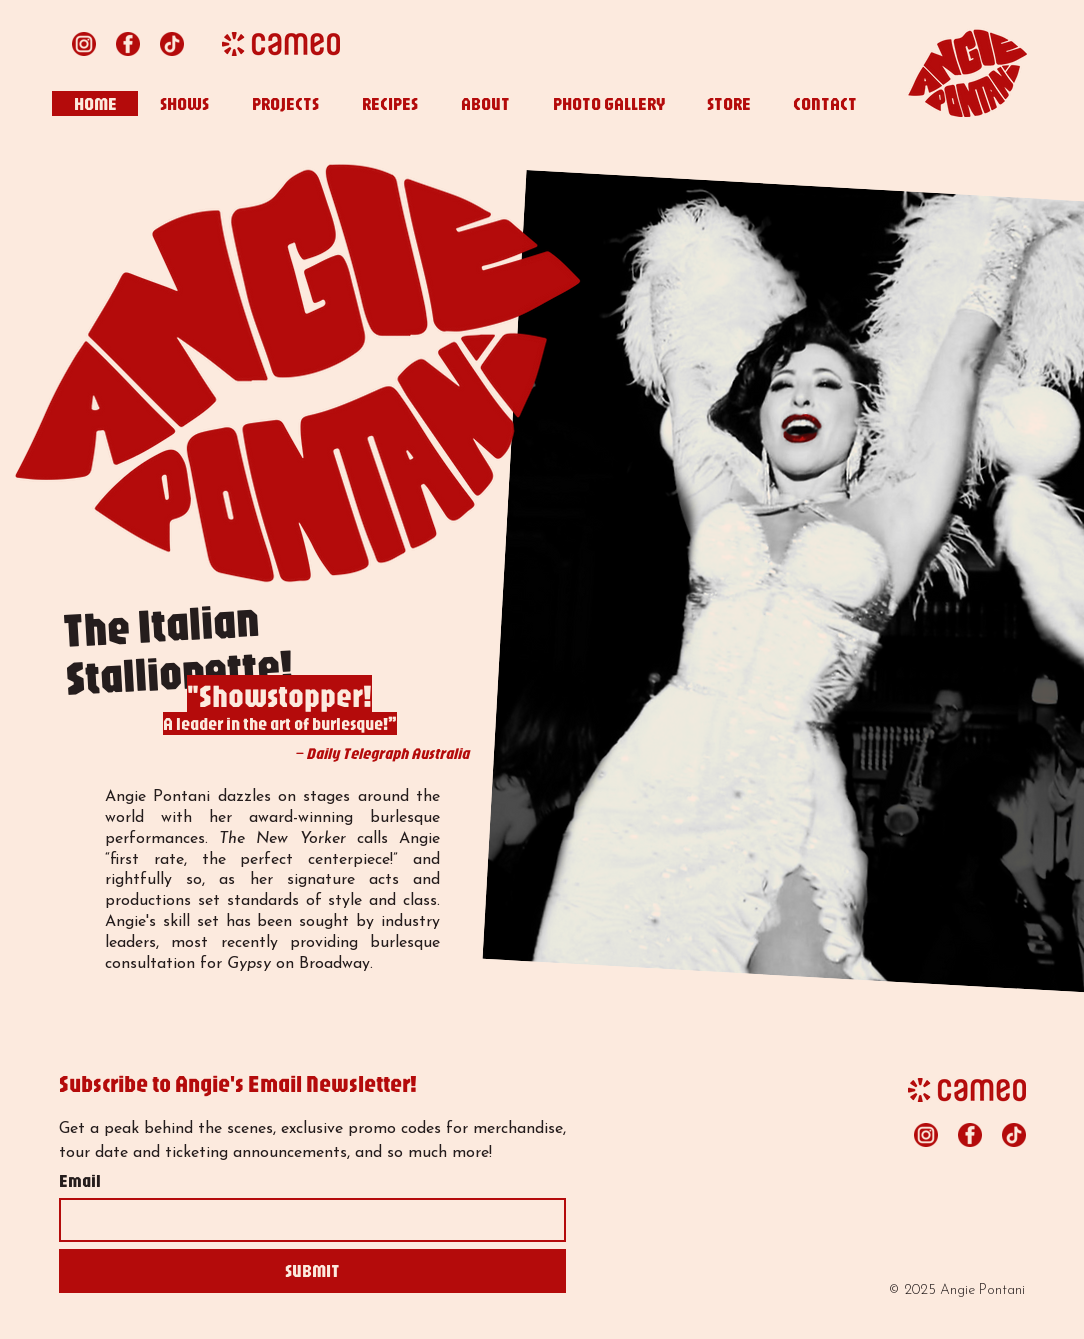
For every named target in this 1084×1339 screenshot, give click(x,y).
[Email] (306, 1220)
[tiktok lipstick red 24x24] (172, 44)
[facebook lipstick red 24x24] (128, 44)
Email (80, 1181)
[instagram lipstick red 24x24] (84, 44)
